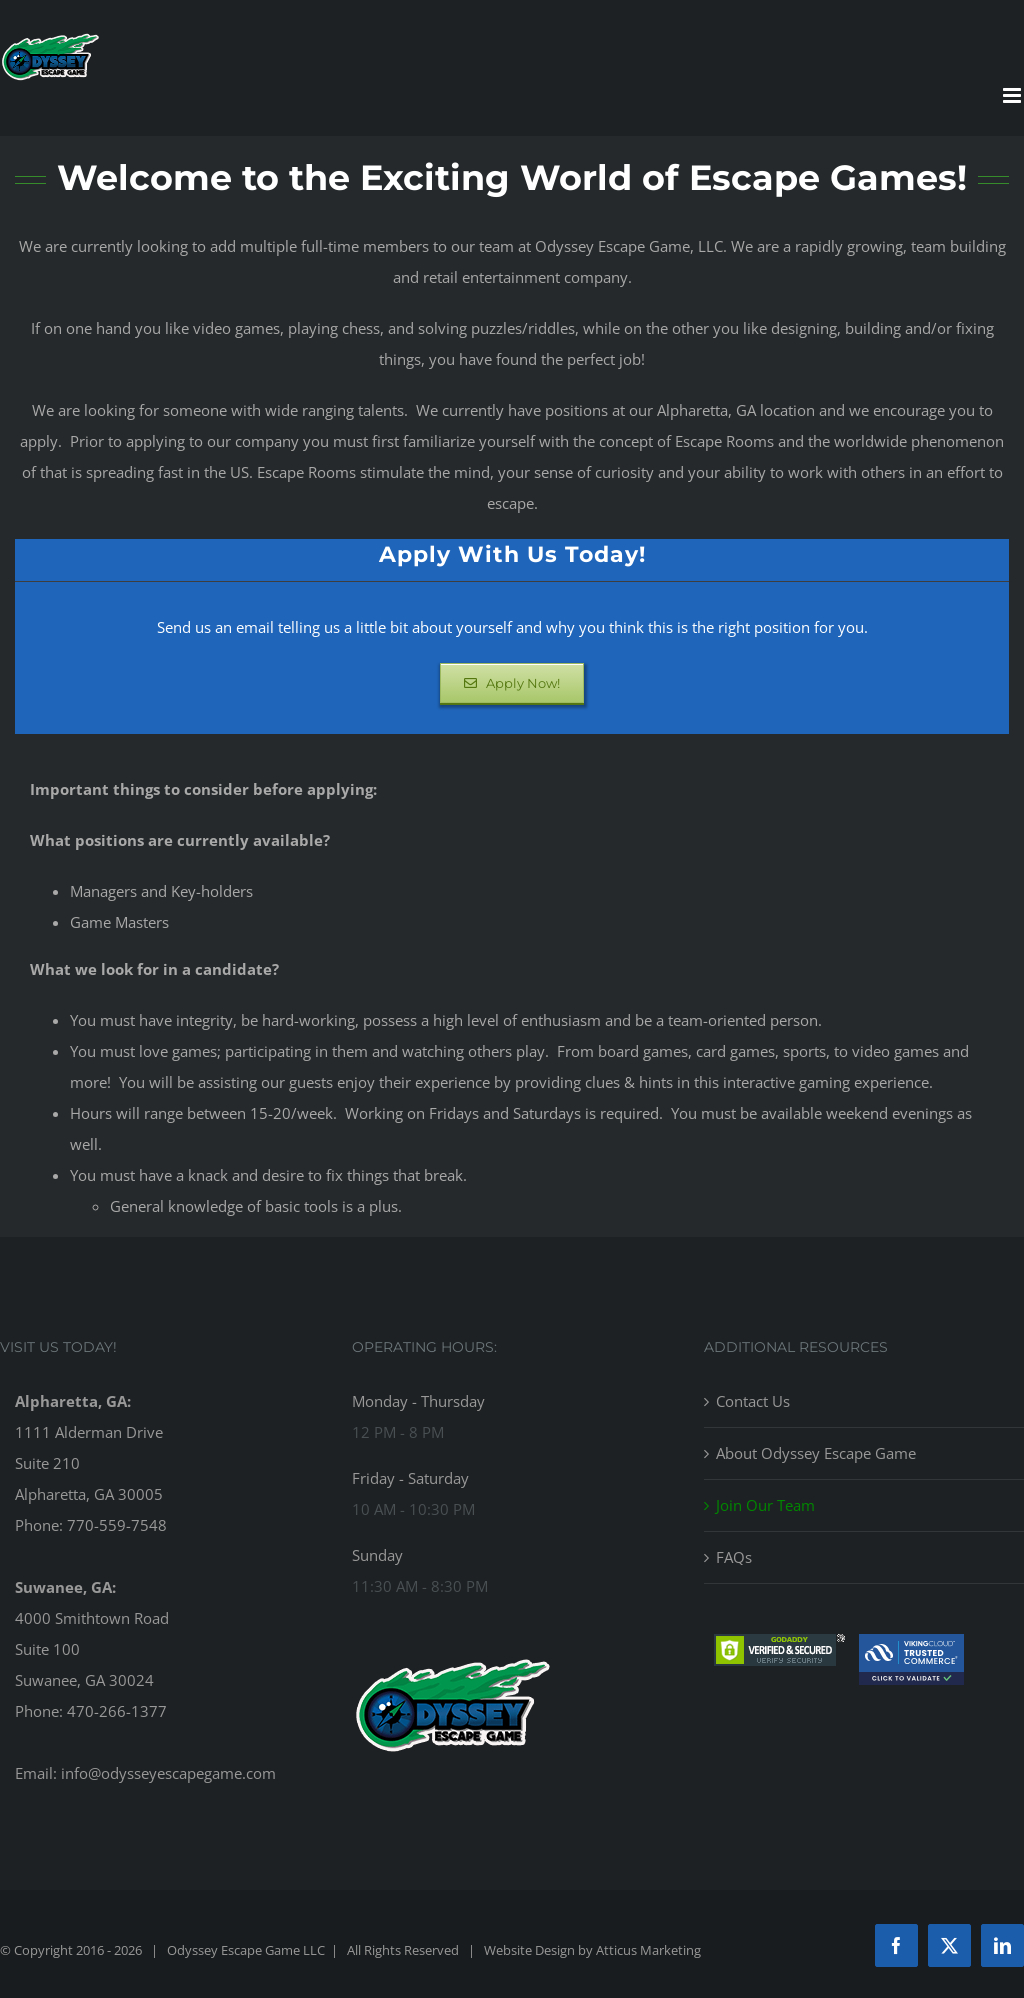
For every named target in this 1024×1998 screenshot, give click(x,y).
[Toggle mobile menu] (1013, 95)
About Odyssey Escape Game (816, 1453)
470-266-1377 (117, 1711)
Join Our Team (765, 1505)
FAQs (734, 1557)
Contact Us (753, 1401)
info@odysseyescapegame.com (168, 1773)
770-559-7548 (117, 1525)
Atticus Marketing (648, 1950)
